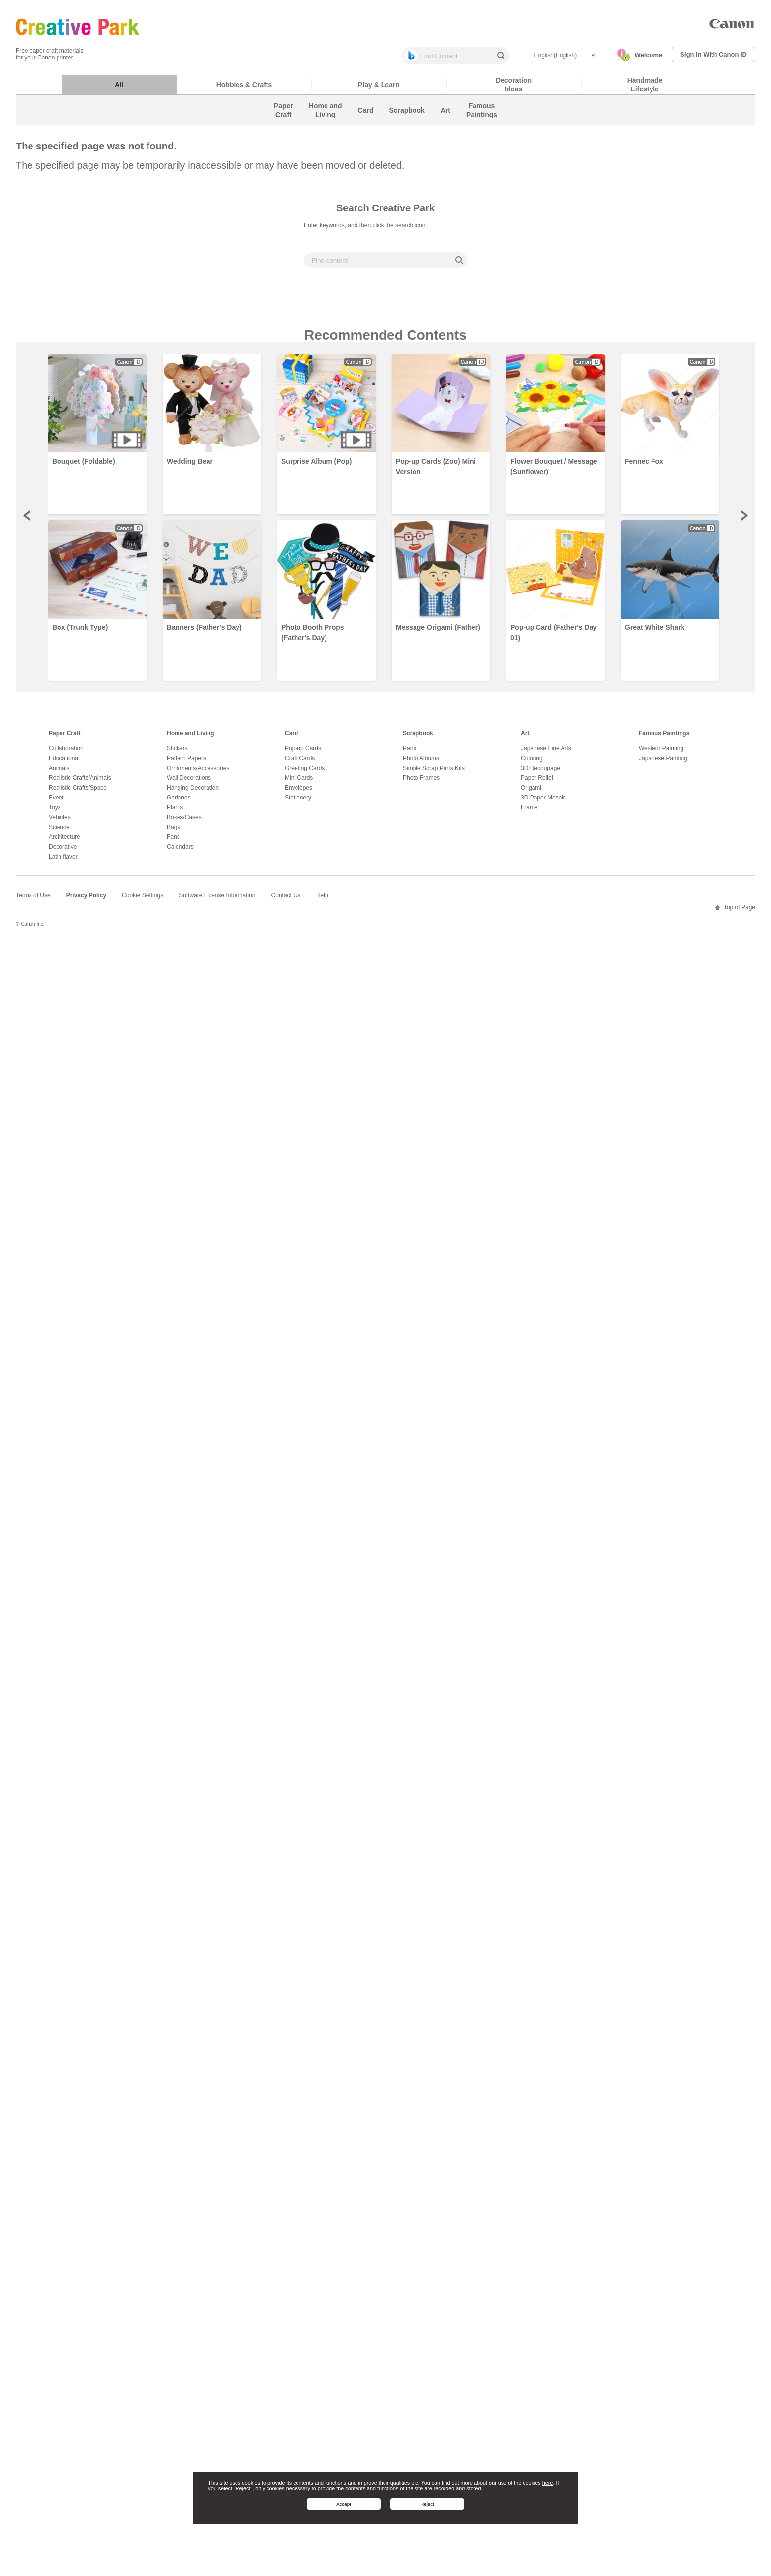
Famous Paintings (664, 738)
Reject (427, 2504)
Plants (175, 812)
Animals (59, 773)
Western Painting (661, 753)
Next (743, 520)
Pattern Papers (186, 763)
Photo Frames (421, 782)
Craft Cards (300, 763)
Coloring (532, 763)
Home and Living (190, 738)
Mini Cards (299, 782)
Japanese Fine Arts (546, 753)
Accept (343, 2504)
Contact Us (285, 900)
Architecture (64, 841)
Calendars (180, 851)
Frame (529, 812)
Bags (173, 832)
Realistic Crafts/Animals (80, 782)
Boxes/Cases (184, 822)
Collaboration (66, 753)
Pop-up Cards (303, 753)
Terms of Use (33, 900)
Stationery (298, 802)
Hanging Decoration (193, 792)
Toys (55, 812)
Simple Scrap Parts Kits (434, 773)
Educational (64, 763)
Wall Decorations (189, 782)
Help (322, 900)
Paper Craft (65, 738)
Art (525, 738)
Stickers (177, 753)
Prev (27, 520)
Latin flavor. (64, 861)
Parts (409, 753)
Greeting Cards (305, 773)
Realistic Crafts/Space (78, 792)
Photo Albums (421, 763)
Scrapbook (418, 738)
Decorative (63, 851)
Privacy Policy (86, 900)
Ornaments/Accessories (198, 773)
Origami (531, 792)
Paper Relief (537, 782)
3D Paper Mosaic (543, 802)
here (547, 2483)
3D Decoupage (540, 773)
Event (56, 802)
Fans (173, 841)
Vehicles (60, 822)
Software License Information (217, 900)
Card (291, 738)
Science (59, 832)
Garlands (179, 802)
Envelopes (298, 792)
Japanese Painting (663, 763)
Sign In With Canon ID (713, 54)
